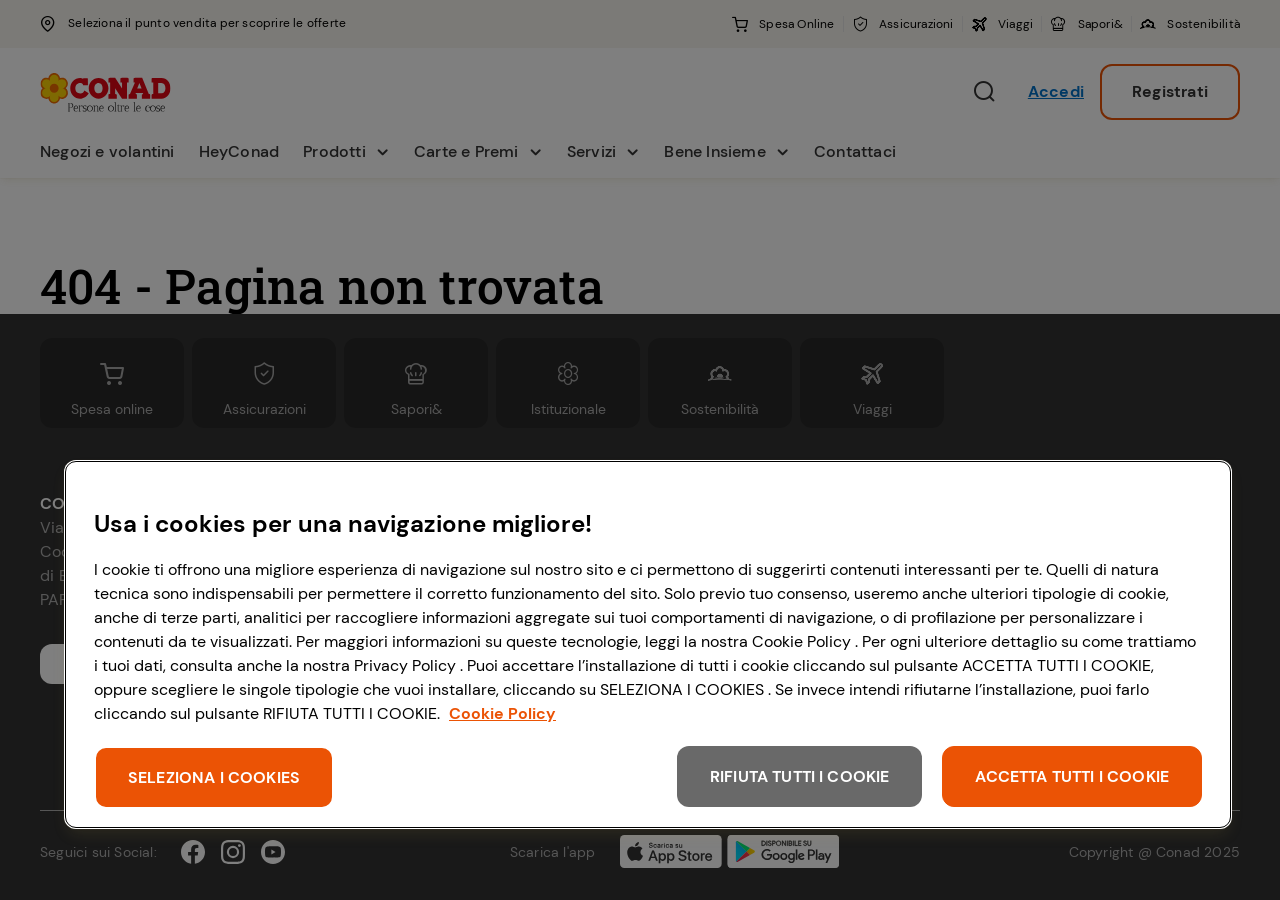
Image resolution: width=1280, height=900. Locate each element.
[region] (648, 644)
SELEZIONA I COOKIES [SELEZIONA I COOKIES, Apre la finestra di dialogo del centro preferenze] (214, 777)
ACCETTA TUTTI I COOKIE (1072, 776)
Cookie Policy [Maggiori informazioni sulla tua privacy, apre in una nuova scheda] (502, 713)
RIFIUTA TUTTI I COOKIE (800, 776)
